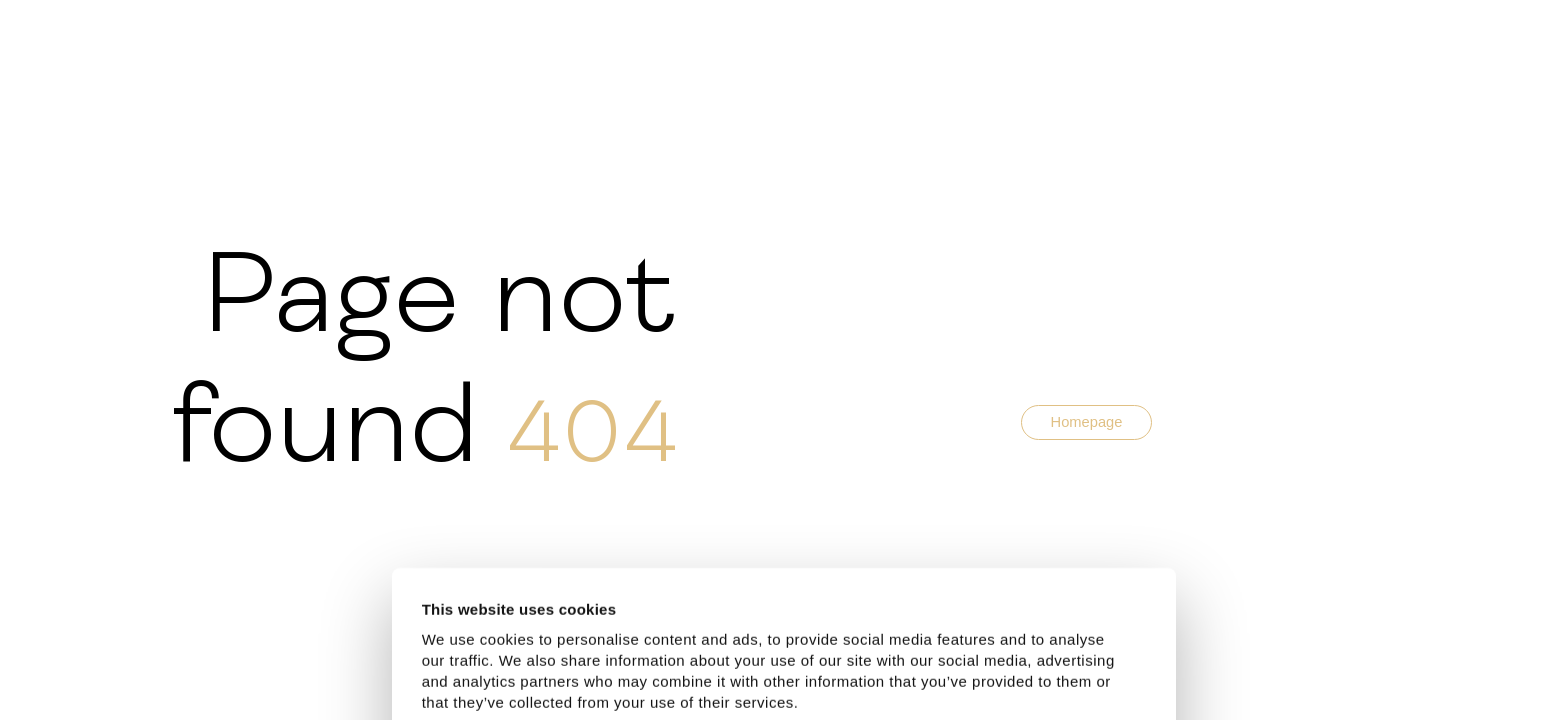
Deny (941, 673)
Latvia (632, 607)
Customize (730, 673)
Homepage (1087, 422)
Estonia (571, 607)
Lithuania (700, 607)
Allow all (518, 673)
